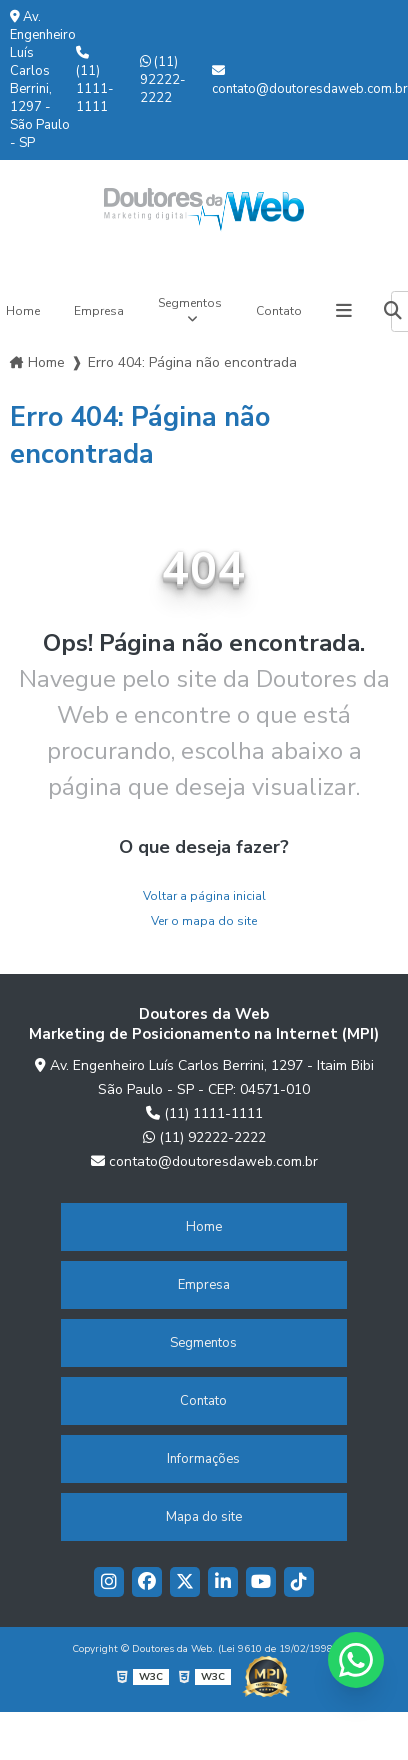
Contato (279, 311)
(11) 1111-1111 (95, 81)
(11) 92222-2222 (163, 80)
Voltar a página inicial (204, 896)
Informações (203, 1459)
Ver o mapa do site (204, 921)
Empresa (99, 311)
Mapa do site (204, 1517)
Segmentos (190, 303)
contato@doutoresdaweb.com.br (310, 81)
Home (46, 362)
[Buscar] (393, 311)
